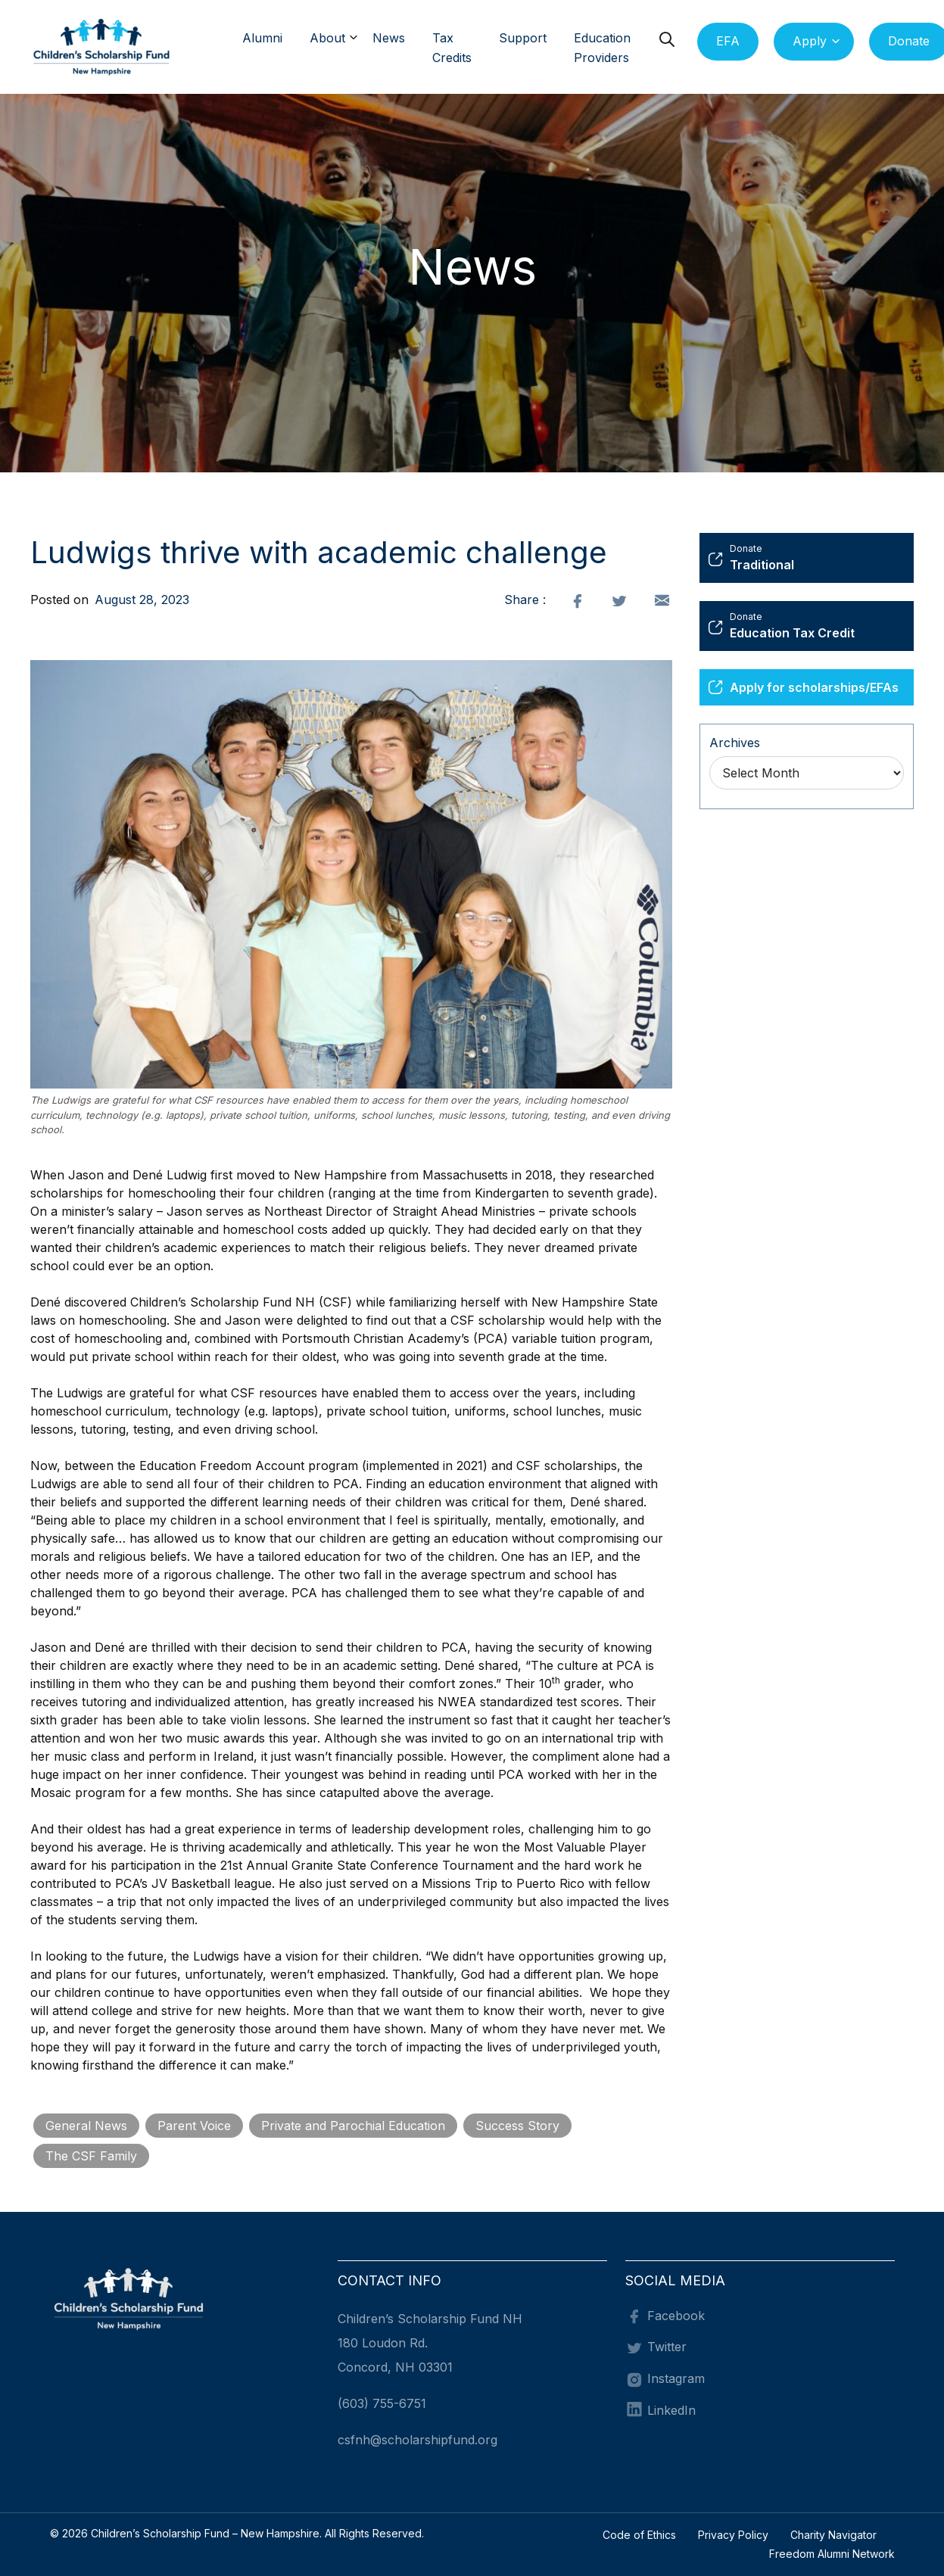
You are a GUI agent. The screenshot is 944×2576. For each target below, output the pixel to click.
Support (523, 37)
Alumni (262, 37)
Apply (810, 40)
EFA (728, 40)
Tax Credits (452, 47)
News (388, 37)
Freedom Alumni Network (832, 2553)
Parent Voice (194, 2125)
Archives (734, 742)
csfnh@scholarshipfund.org (417, 2439)
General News (86, 2125)
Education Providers (602, 47)
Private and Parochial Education (353, 2125)
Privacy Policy (733, 2534)
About (327, 37)
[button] (357, 39)
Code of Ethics (639, 2534)
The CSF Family (91, 2155)
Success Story (517, 2125)
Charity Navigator (833, 2534)
